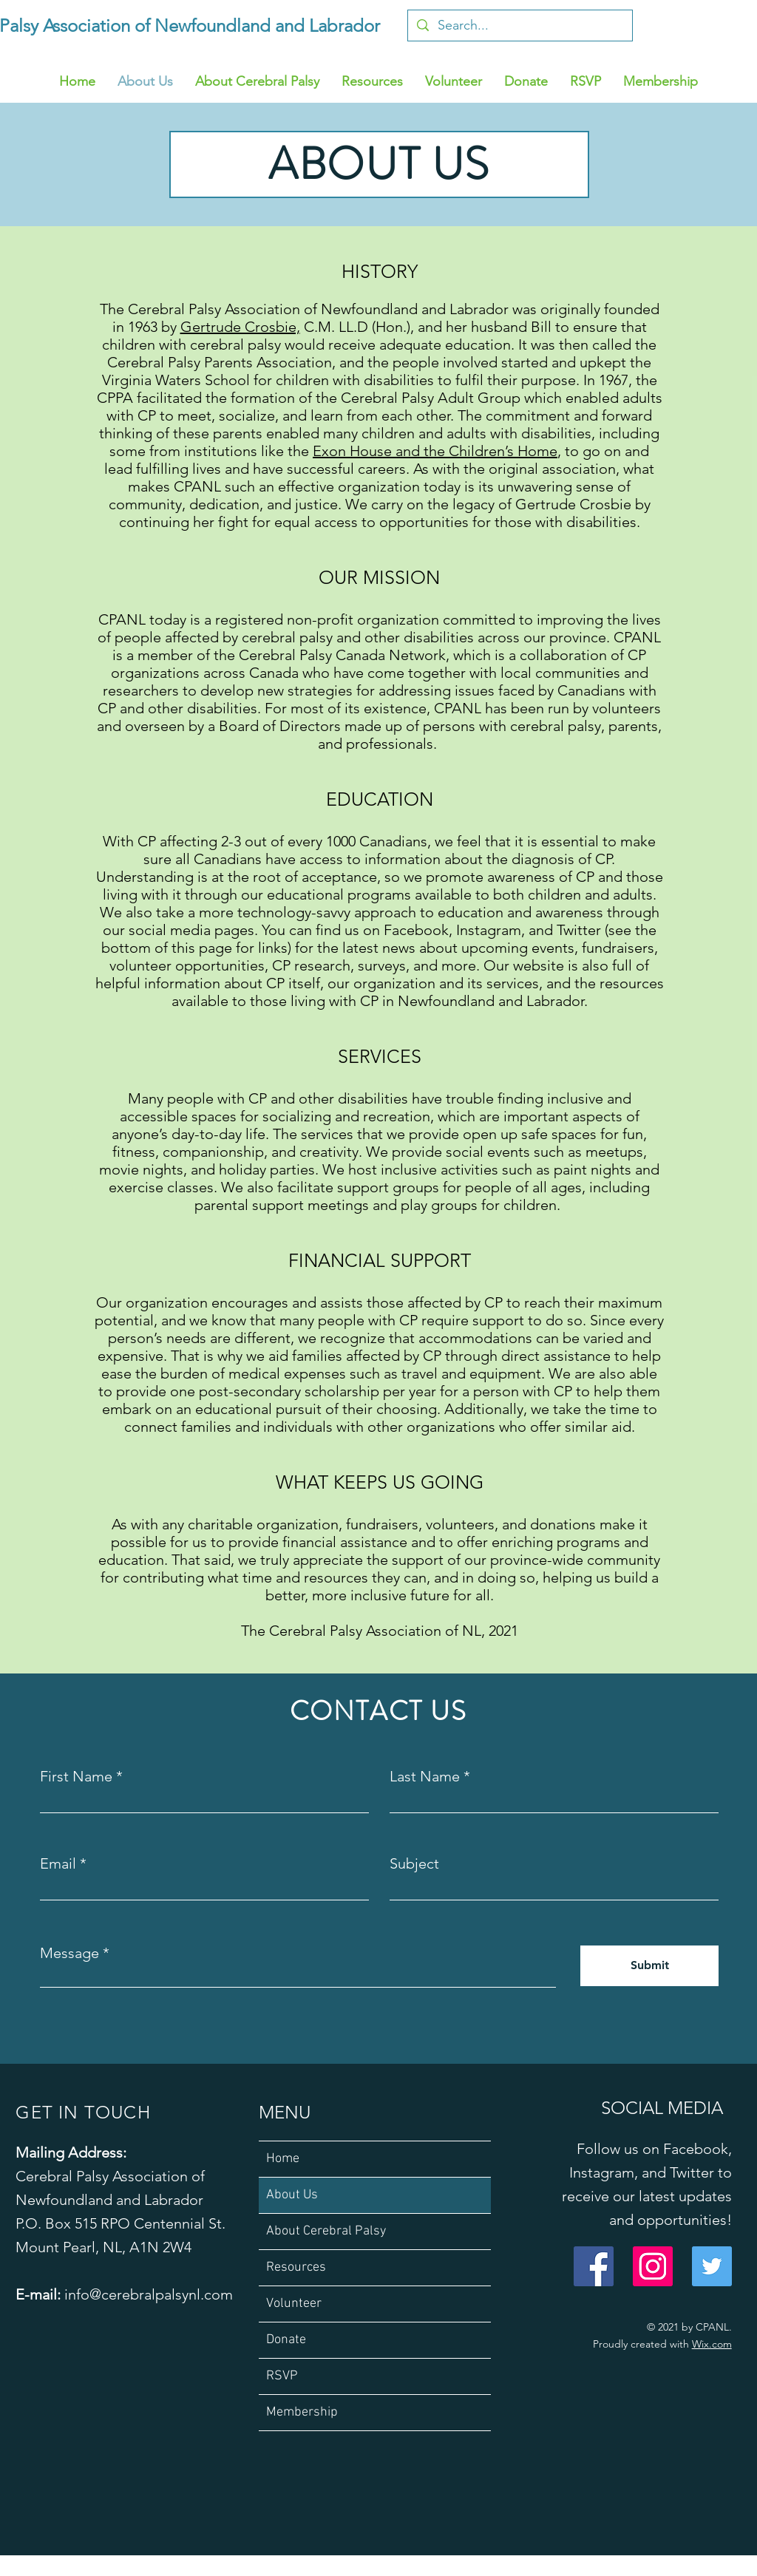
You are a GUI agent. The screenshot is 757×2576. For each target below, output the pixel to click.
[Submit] (649, 1965)
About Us (292, 2195)
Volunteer (294, 2303)
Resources (296, 2267)
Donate (286, 2340)
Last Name (425, 1776)
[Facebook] (594, 2266)
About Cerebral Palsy (326, 2231)
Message (69, 1952)
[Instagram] (653, 2266)
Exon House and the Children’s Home (435, 451)
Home (282, 2159)
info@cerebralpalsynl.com (148, 2294)
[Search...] (519, 25)
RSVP (282, 2376)
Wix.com (712, 2344)
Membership (302, 2412)
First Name (76, 1776)
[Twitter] (712, 2266)
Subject (414, 1863)
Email (58, 1863)
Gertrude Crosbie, (240, 327)
